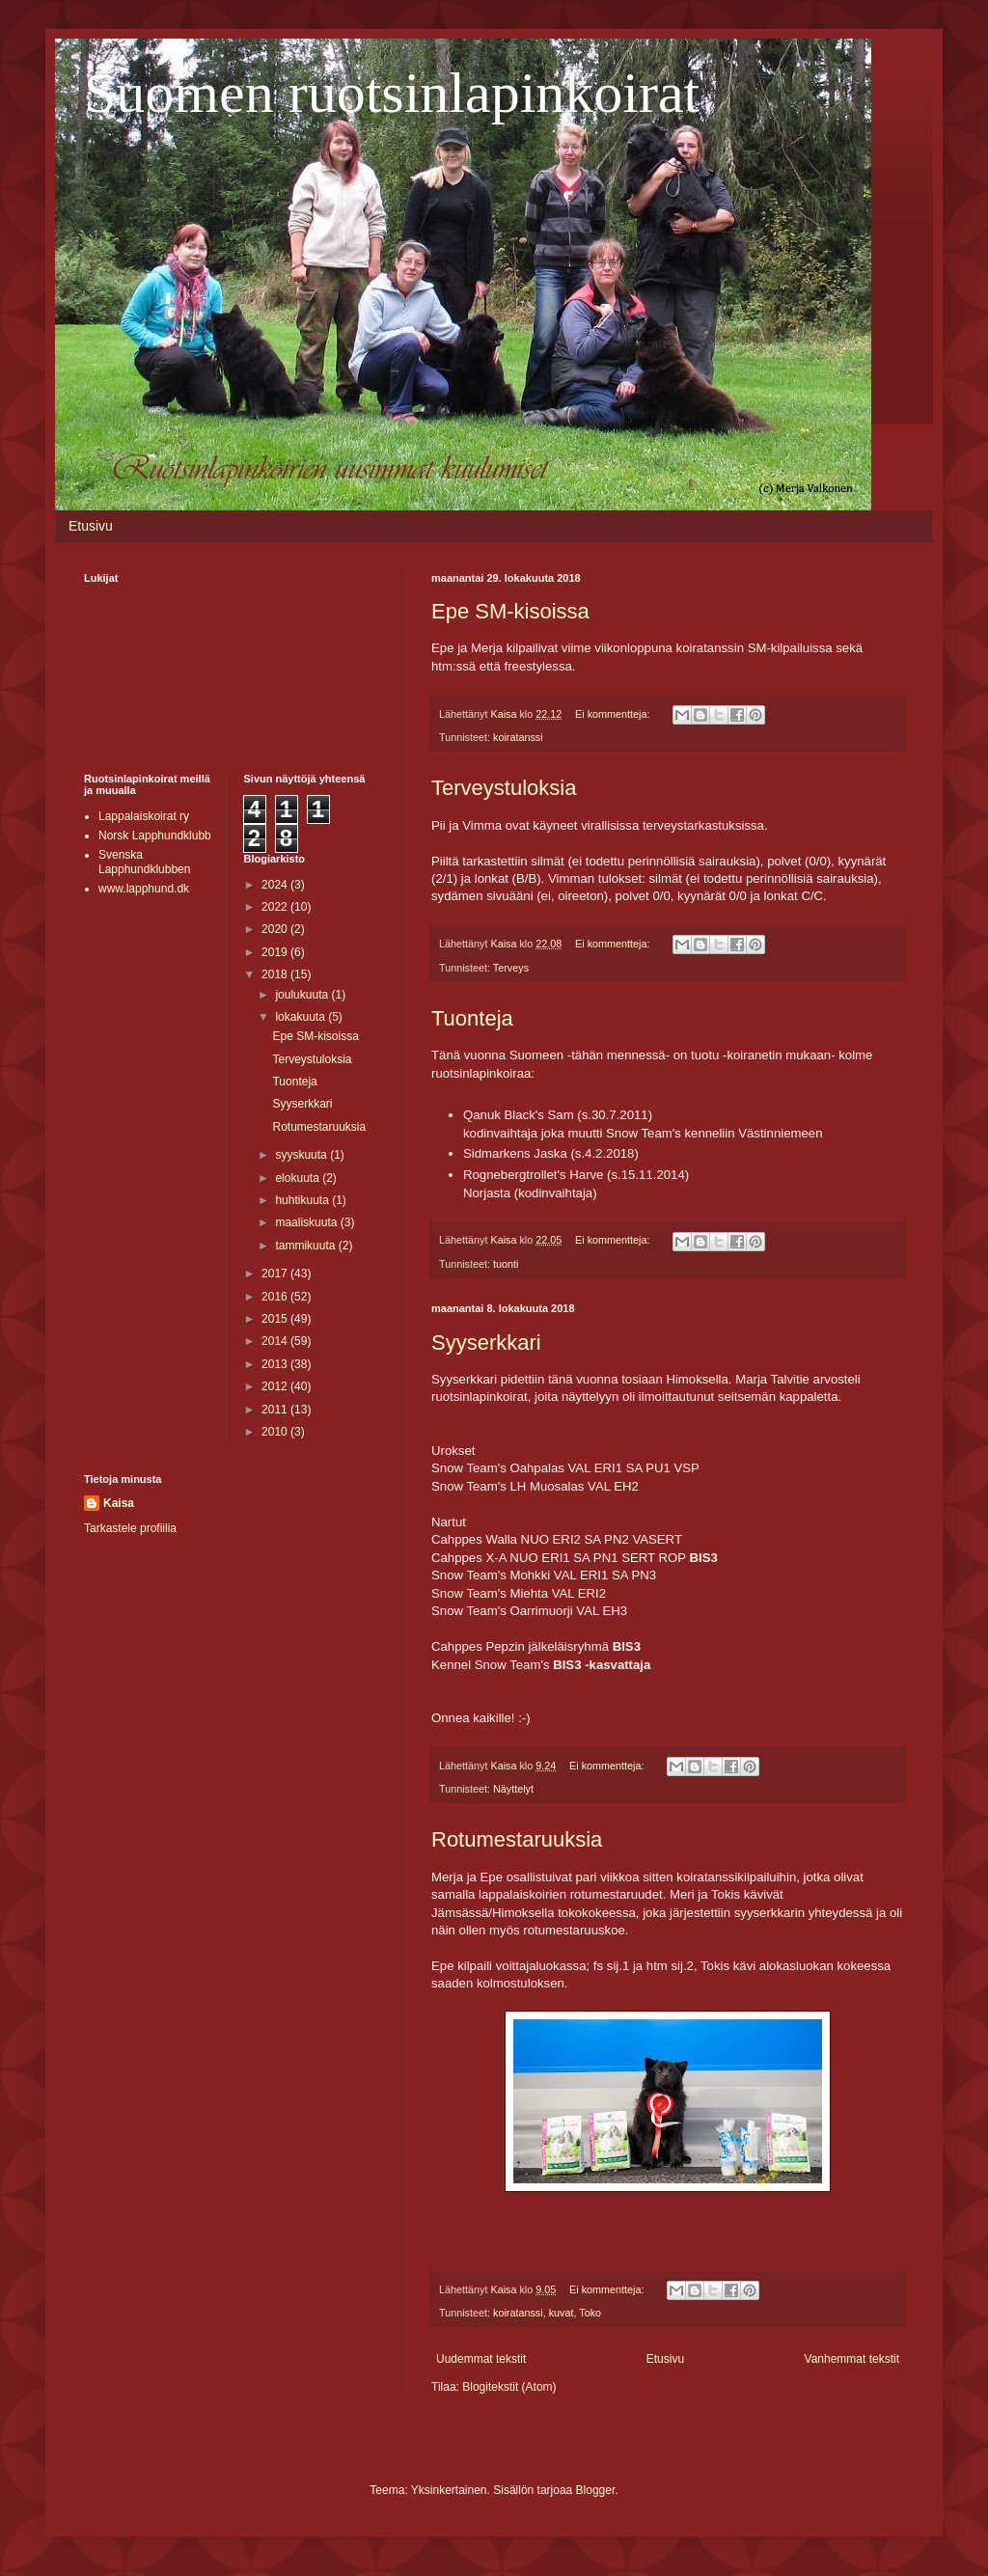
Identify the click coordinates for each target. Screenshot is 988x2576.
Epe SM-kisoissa (510, 611)
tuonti (505, 1264)
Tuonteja (472, 1018)
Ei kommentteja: (613, 714)
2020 (275, 929)
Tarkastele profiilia (130, 1528)
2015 (275, 1319)
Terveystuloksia (503, 788)
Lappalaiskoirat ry (143, 816)
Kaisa (118, 1503)
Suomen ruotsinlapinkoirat (392, 92)
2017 (275, 1273)
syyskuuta (302, 1155)
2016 (275, 1296)
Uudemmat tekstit (481, 2359)
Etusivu (91, 526)
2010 (275, 1432)
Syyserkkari (486, 1342)
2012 (275, 1386)
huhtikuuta (303, 1200)
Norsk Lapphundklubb (154, 835)
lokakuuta (301, 1017)
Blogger (596, 2490)
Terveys (511, 967)
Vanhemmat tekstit (852, 2359)
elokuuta (298, 1178)
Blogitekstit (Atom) (509, 2387)
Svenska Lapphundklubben (144, 861)
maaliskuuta (307, 1222)
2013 (275, 1364)
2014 (275, 1341)
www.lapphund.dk (143, 888)
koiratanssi (518, 737)
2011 (275, 1409)
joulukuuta (303, 994)
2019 (275, 952)
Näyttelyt (513, 1789)
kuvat (561, 2312)
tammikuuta (306, 1245)
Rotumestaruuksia (516, 1839)
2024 (275, 884)
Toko (590, 2312)
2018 (275, 974)
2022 (275, 907)
